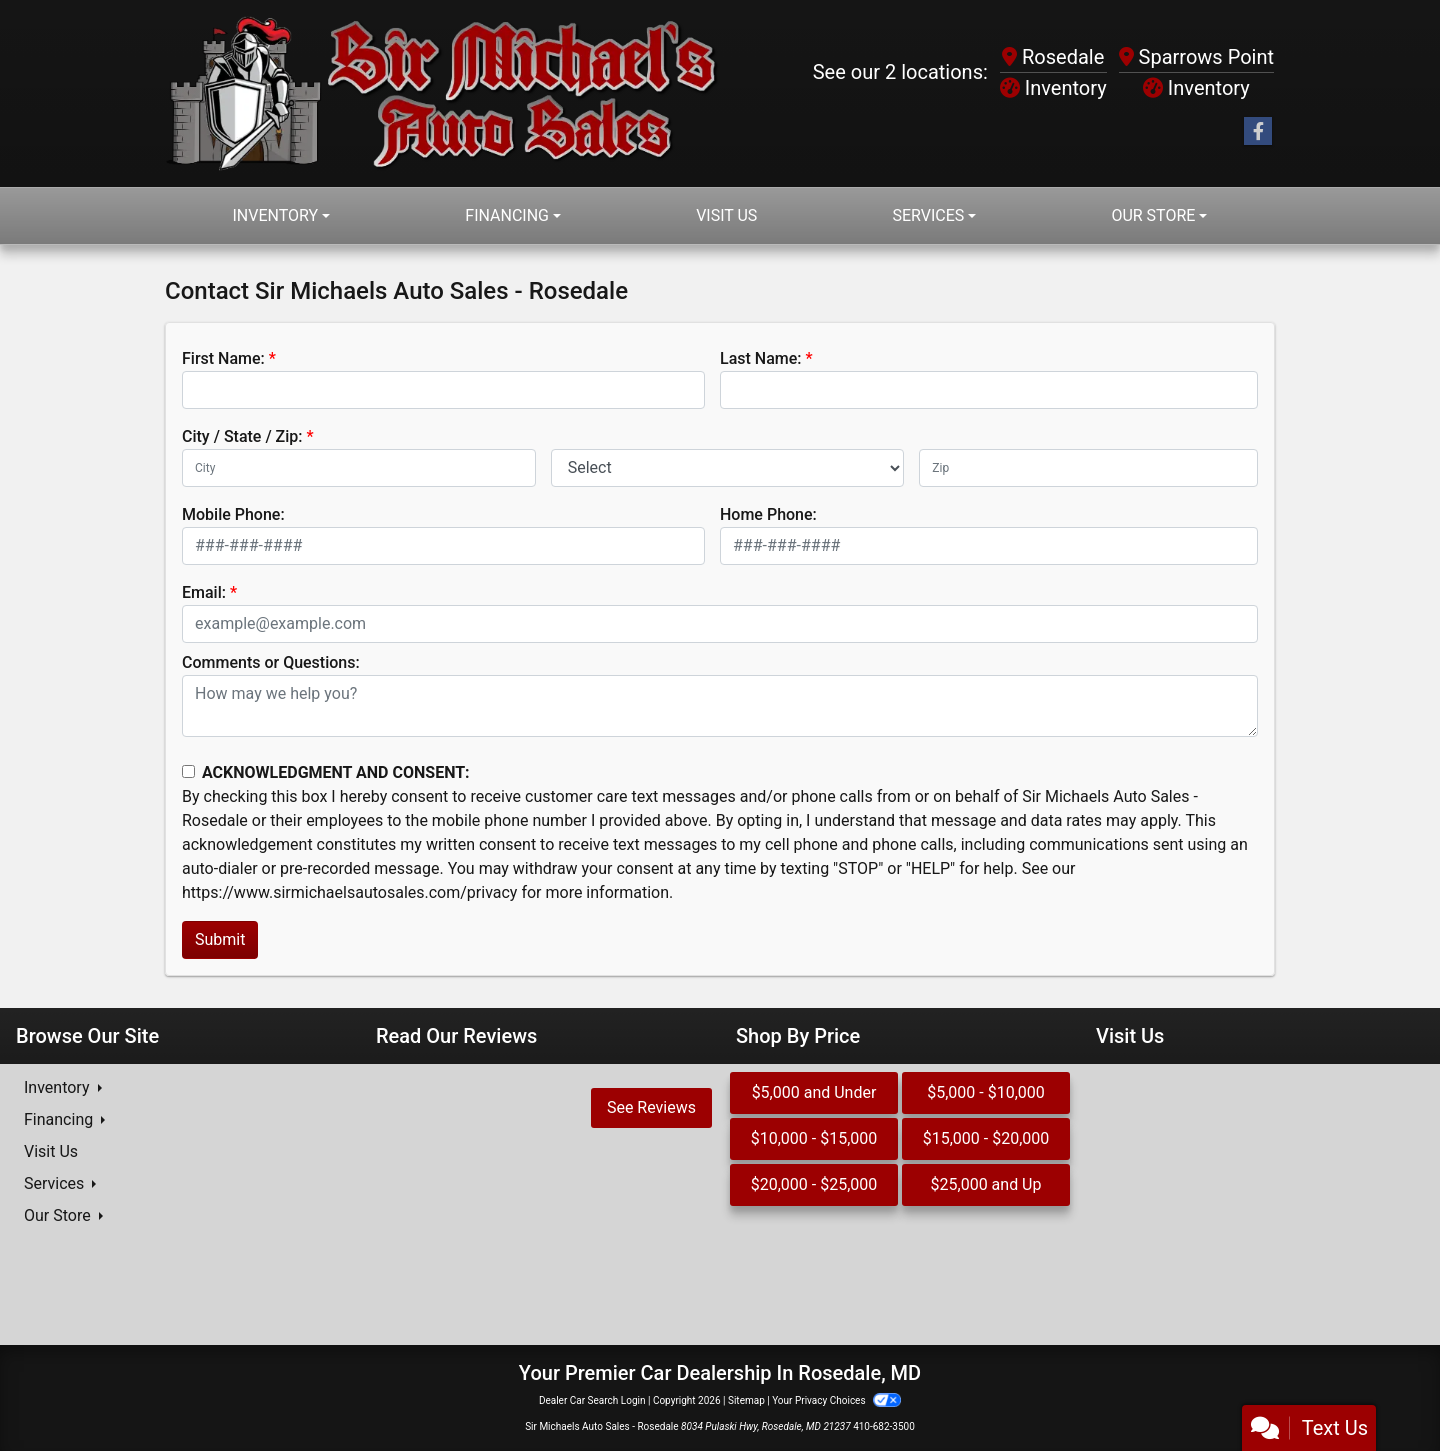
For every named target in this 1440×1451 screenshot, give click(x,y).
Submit (220, 939)
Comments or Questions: (271, 662)
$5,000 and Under (814, 1092)
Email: (204, 592)
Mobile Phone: (233, 514)
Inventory (1053, 88)
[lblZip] (1088, 468)
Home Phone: (768, 514)
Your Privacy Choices (836, 1400)
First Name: (223, 358)
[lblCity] (359, 468)
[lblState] (728, 468)
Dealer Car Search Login (592, 1400)
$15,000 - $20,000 (986, 1138)
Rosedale (1053, 57)
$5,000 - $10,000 (986, 1092)
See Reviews (651, 1107)
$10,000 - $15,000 (814, 1138)
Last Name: (761, 358)
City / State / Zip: (242, 436)
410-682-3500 (884, 1426)
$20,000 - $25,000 (814, 1184)
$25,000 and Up (986, 1184)
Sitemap (746, 1400)
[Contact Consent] (188, 771)
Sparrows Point (1196, 57)
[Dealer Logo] (443, 93)
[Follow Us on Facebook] (1258, 132)
